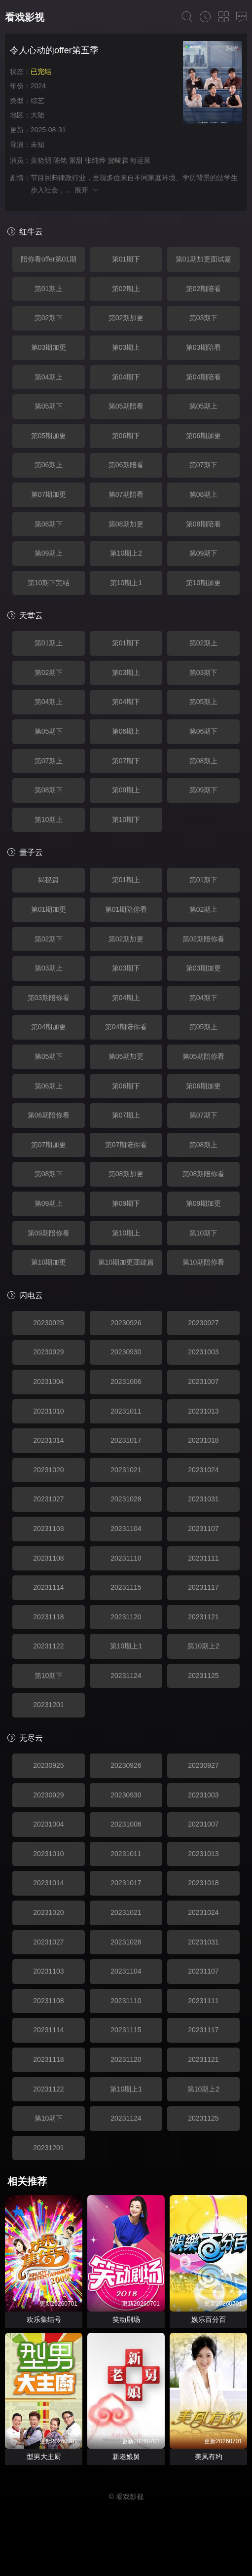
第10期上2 (126, 553)
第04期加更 (49, 1027)
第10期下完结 (49, 583)
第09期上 (49, 553)
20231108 (48, 1558)
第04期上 (49, 377)
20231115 (125, 1587)
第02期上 (126, 289)
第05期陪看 (126, 406)
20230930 (125, 1352)
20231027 (48, 1499)
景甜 (76, 160)
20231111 (203, 1558)
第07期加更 (49, 494)
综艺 (37, 101)
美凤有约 (208, 2457)
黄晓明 (41, 160)
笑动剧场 (126, 2319)
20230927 (203, 1323)
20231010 (48, 1411)
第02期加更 (126, 318)
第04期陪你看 (126, 1027)
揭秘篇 (48, 880)
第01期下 (126, 259)
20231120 (125, 1617)
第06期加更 (203, 436)
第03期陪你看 (49, 998)
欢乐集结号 (44, 2319)
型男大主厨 (44, 2457)
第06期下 (126, 436)
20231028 (125, 1499)
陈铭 (60, 160)
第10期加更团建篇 (126, 1262)
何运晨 (140, 160)
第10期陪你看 (203, 1262)
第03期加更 (49, 347)
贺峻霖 (118, 160)
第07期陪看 (126, 494)
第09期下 (203, 553)
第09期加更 (203, 1203)
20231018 (203, 1440)
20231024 (203, 1470)
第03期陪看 (203, 347)
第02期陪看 (203, 289)
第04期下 (126, 377)
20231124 (125, 1676)
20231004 (48, 1381)
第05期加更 (49, 436)
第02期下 (49, 318)
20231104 (125, 1528)
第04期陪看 (203, 377)
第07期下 (203, 465)
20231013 (203, 1411)
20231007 (203, 1381)
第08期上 (203, 494)
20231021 (125, 1470)
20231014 (48, 1440)
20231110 (125, 1558)
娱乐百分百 (208, 2319)
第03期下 (203, 318)
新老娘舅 (126, 2457)
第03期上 (126, 347)
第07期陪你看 (126, 1145)
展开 (87, 190)
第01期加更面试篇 (204, 259)
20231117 (203, 1587)
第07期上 (49, 761)
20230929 (48, 1352)
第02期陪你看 (203, 939)
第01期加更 (49, 909)
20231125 (203, 1676)
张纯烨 (95, 160)
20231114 (48, 1587)
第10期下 (126, 819)
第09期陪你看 (49, 1233)
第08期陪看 (203, 524)
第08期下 (49, 524)
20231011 (125, 1411)
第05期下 (49, 406)
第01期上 (49, 289)
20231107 (203, 1528)
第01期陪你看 (126, 909)
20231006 (125, 1381)
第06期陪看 (126, 465)
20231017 (125, 1440)
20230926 (125, 1323)
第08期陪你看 (203, 1174)
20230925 (48, 1323)
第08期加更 (126, 524)
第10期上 (49, 819)
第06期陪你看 (49, 1115)
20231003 (203, 1352)
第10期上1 (126, 583)
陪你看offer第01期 (48, 259)
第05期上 (203, 406)
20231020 (48, 1470)
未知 (37, 145)
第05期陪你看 (203, 1056)
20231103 (48, 1528)
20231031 (203, 1499)
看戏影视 (24, 17)
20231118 (48, 1617)
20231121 (203, 1617)
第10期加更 (203, 583)
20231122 (48, 1646)
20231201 (48, 1705)
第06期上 (49, 465)
